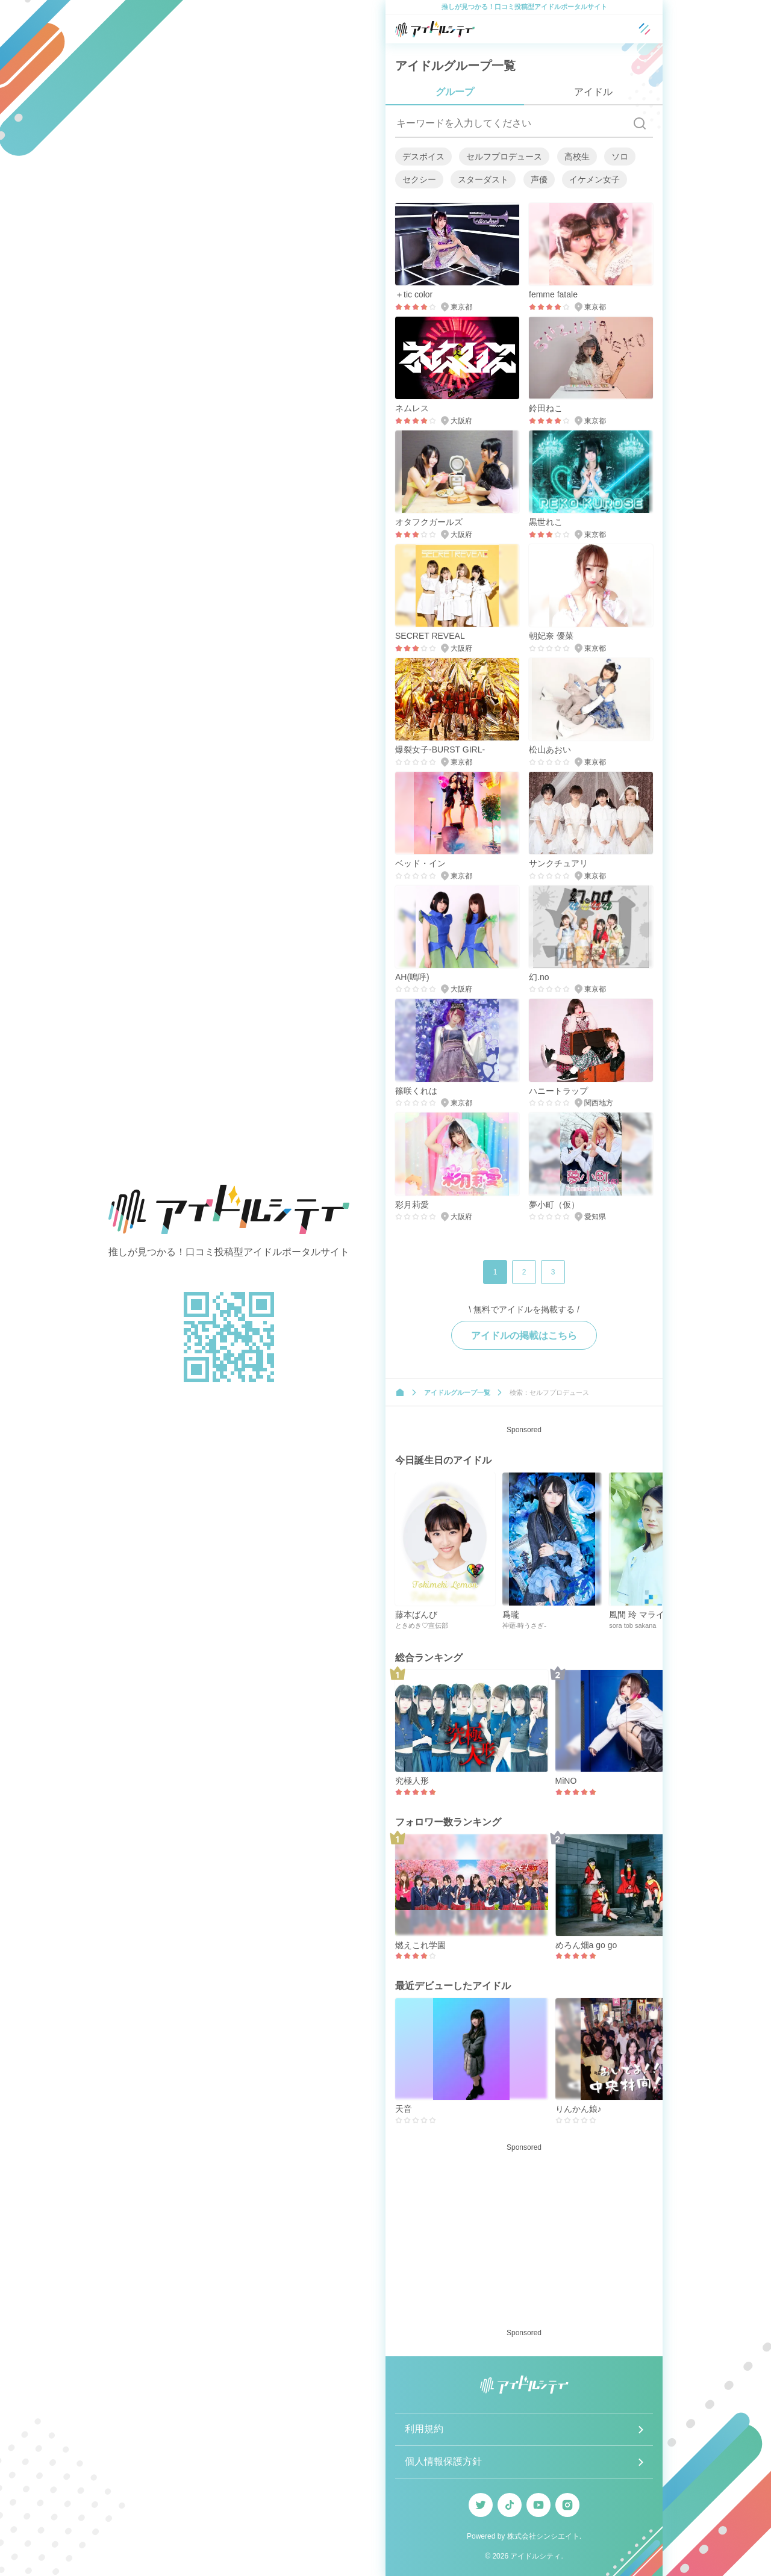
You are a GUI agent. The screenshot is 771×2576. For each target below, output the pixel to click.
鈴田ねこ (546, 408)
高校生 (577, 156)
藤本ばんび (416, 1614)
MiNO (566, 1781)
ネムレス (412, 408)
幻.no (539, 977)
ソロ (619, 156)
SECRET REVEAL (430, 636)
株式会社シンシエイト (543, 2536)
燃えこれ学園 (420, 1945)
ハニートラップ (558, 1091)
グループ (454, 92)
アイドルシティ (535, 2556)
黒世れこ (546, 522)
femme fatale (553, 294)
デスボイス (423, 156)
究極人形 (412, 1781)
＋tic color (413, 294)
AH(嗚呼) (412, 977)
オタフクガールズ (429, 522)
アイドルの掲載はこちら (524, 1335)
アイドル (593, 92)
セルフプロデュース (504, 156)
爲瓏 (510, 1614)
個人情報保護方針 (443, 2461)
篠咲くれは (416, 1091)
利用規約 (424, 2429)
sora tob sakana (632, 1625)
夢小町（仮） (554, 1204)
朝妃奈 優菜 (551, 636)
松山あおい (550, 749)
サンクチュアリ (558, 863)
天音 (403, 2109)
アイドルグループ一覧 (457, 1392)
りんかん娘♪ (578, 2109)
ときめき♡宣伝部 (421, 1625)
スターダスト (483, 179)
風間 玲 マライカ (641, 1614)
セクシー (419, 179)
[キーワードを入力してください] (510, 123)
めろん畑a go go (586, 1945)
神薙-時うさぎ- (524, 1625)
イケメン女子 (594, 179)
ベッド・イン (420, 863)
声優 (539, 179)
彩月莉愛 (412, 1204)
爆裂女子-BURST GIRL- (440, 749)
